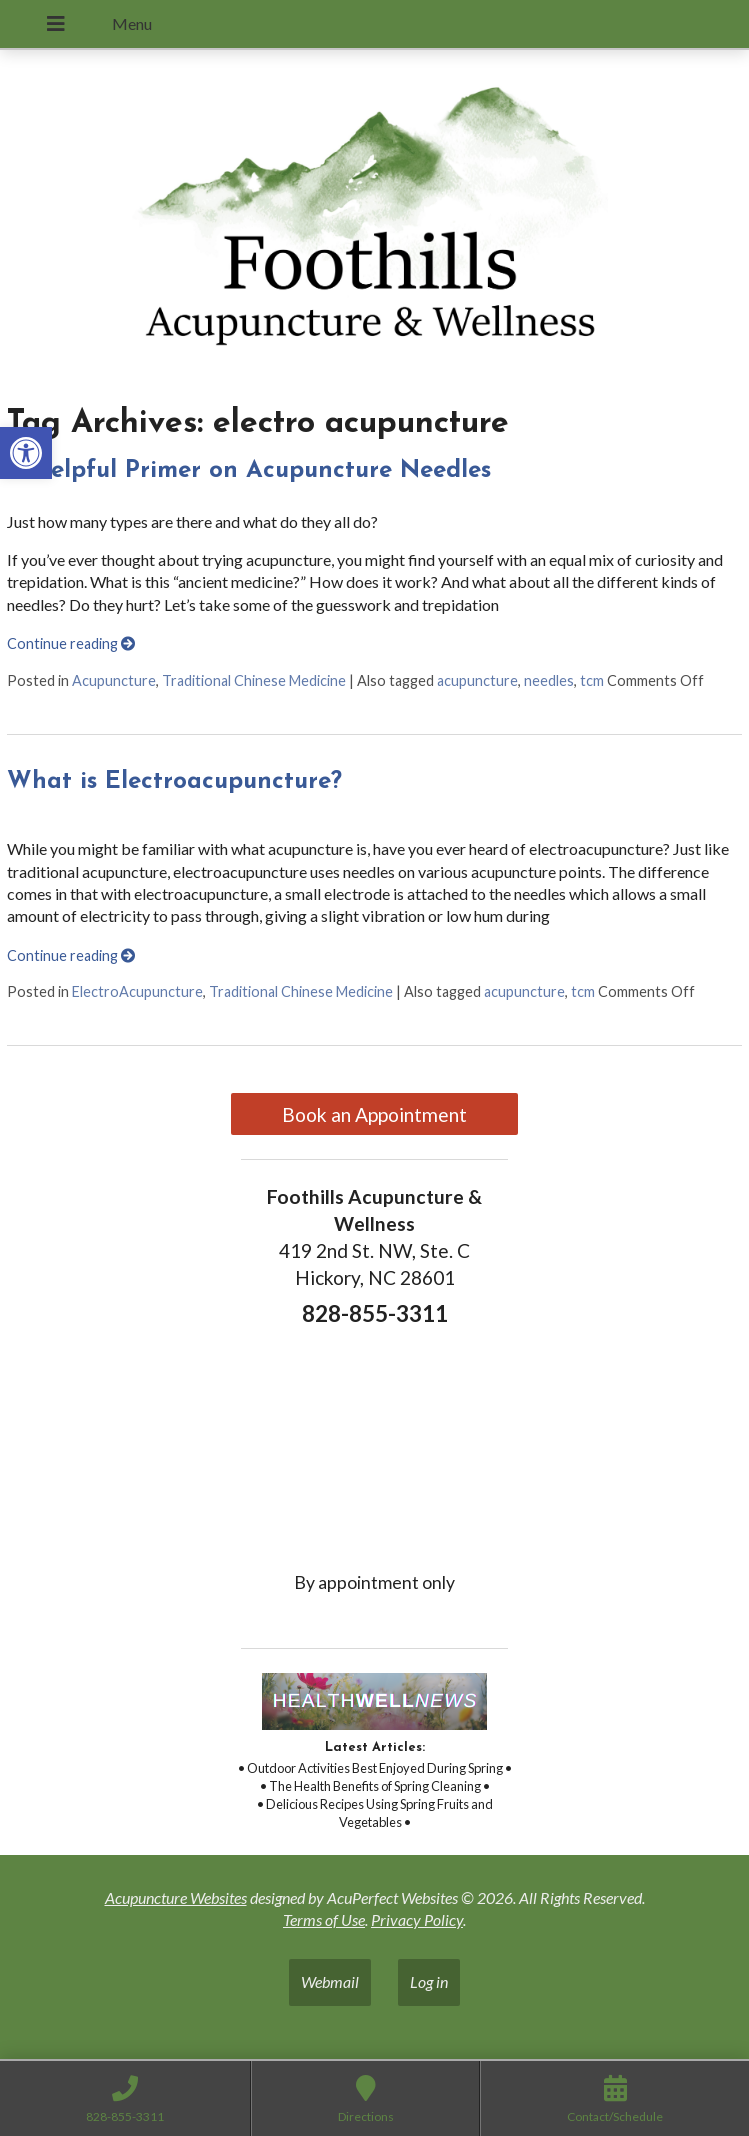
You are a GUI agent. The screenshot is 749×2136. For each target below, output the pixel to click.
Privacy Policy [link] (417, 1919)
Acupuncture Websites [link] (176, 1897)
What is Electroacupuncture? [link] (174, 782)
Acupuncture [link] (114, 680)
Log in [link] (429, 1981)
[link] (26, 453)
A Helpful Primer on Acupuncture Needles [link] (249, 471)
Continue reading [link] (71, 643)
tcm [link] (592, 680)
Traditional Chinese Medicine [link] (254, 680)
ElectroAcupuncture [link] (137, 991)
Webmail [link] (330, 1981)
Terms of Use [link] (324, 1919)
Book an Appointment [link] (374, 1114)
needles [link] (549, 680)
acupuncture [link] (477, 680)
